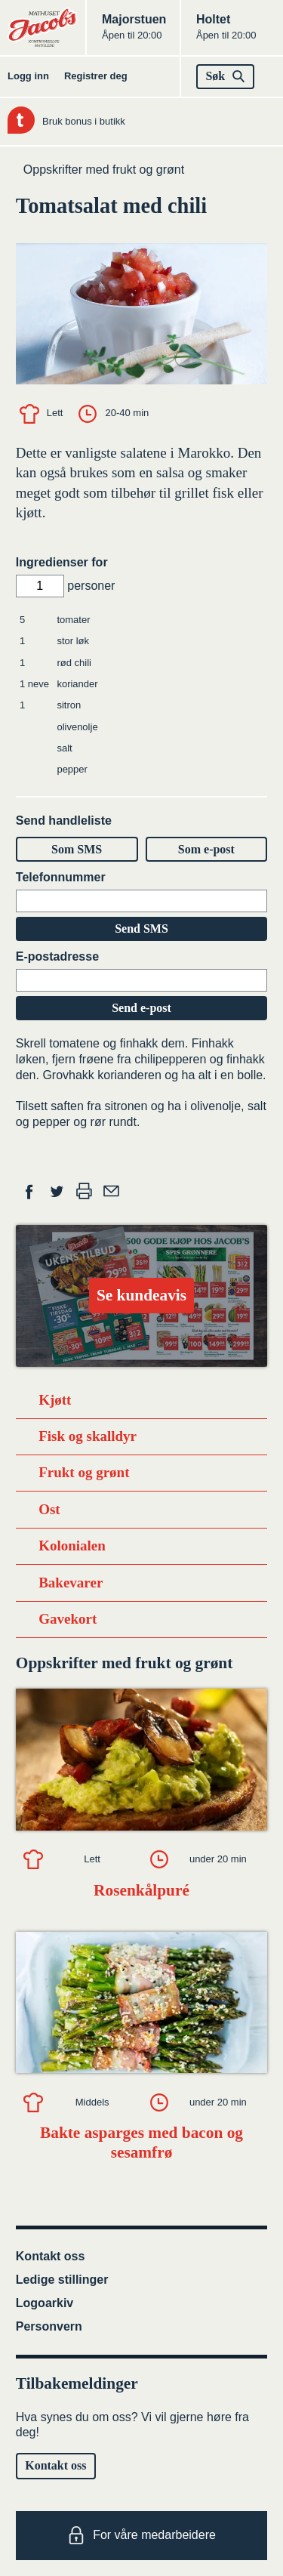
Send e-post (141, 1007)
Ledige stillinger (62, 2279)
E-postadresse (57, 956)
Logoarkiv (44, 2303)
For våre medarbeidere (141, 2535)
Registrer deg (96, 76)
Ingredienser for (62, 562)
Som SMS (76, 849)
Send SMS (141, 928)
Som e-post (206, 849)
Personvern (49, 2326)
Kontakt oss (50, 2256)
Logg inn (28, 76)
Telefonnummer (61, 877)
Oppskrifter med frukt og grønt (103, 169)
